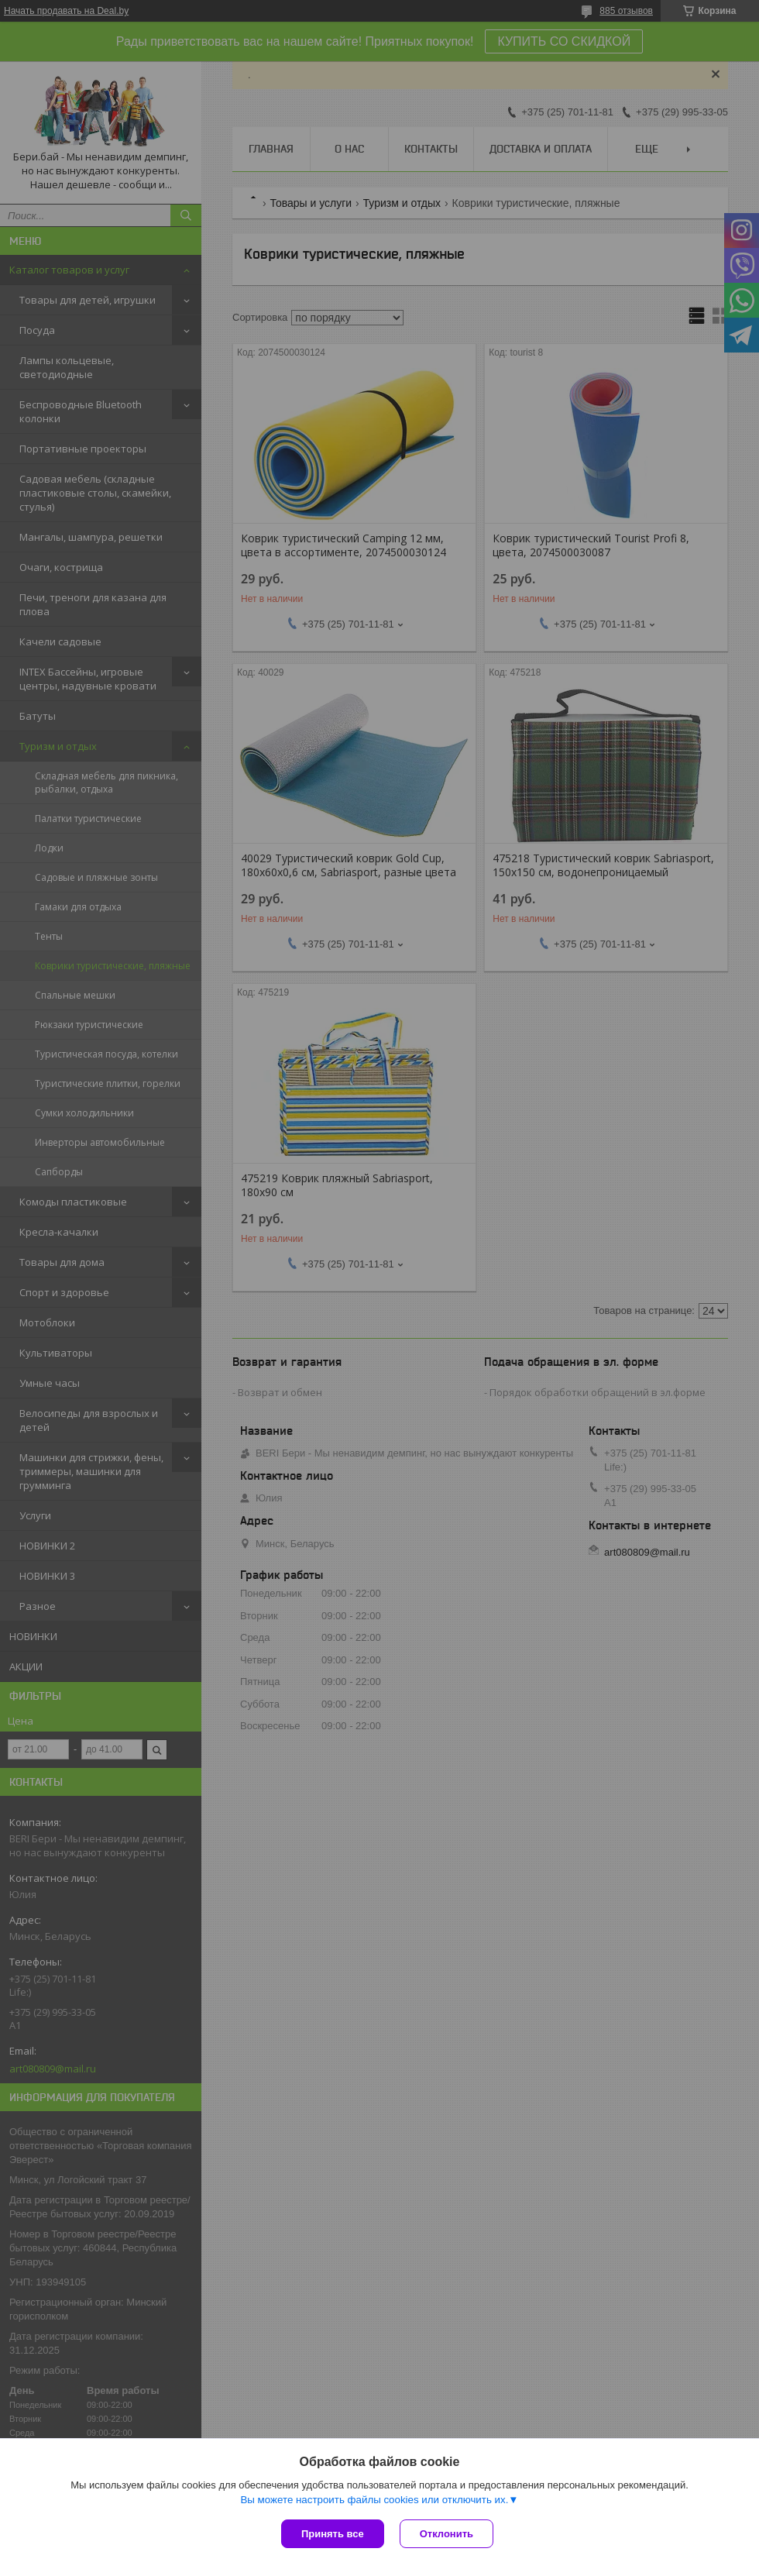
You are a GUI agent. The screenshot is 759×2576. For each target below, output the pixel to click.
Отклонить (446, 2534)
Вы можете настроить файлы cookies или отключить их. (374, 2499)
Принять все (332, 2534)
